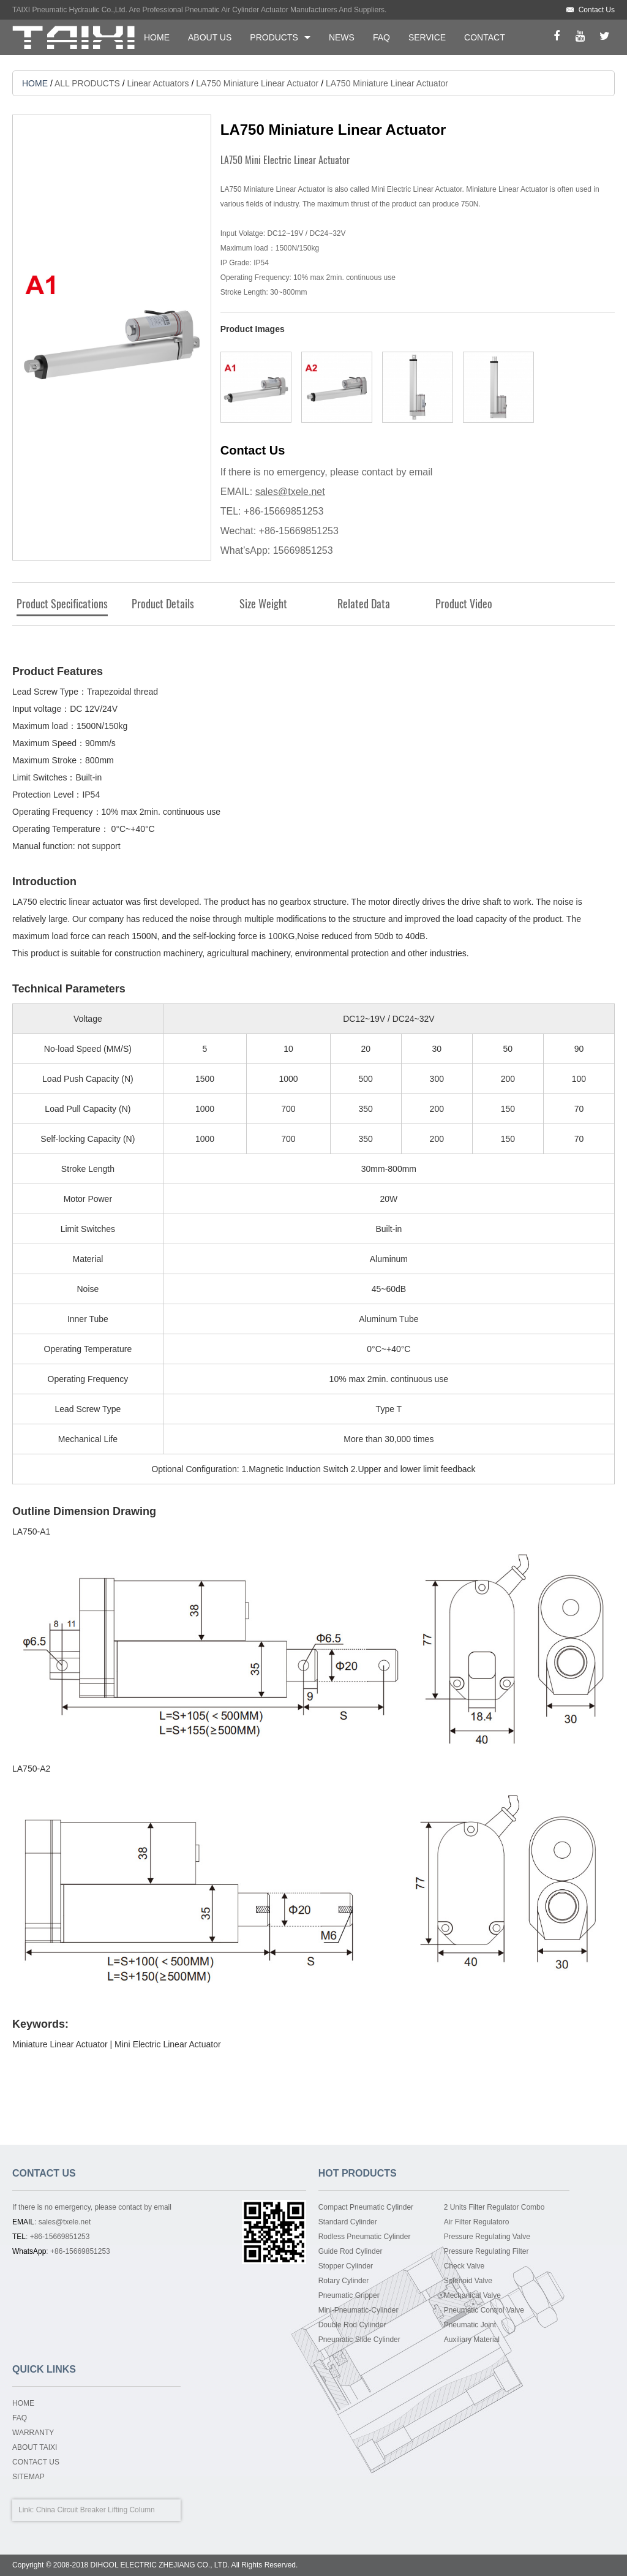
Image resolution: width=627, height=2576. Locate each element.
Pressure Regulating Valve (487, 2236)
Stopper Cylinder (345, 2266)
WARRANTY (33, 2432)
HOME (157, 37)
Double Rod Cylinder (352, 2325)
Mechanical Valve (472, 2295)
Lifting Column (131, 2510)
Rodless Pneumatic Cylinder (364, 2236)
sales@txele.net (290, 491)
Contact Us (597, 10)
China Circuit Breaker (71, 2510)
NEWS (342, 37)
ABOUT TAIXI (34, 2447)
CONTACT (484, 37)
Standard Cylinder (347, 2222)
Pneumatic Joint (470, 2325)
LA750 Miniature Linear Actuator (257, 83)
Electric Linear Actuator (177, 2044)
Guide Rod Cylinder (350, 2251)
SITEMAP (28, 2476)
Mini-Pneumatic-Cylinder (358, 2310)
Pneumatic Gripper (349, 2295)
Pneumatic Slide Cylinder (359, 2339)
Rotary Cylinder (343, 2280)
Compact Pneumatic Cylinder (365, 2207)
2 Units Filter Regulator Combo (494, 2207)
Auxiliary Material (472, 2339)
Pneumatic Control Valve (484, 2310)
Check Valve (464, 2266)
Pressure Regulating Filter (486, 2251)
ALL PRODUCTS (87, 83)
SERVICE (427, 37)
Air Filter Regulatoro (476, 2222)
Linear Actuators (158, 83)
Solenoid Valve (468, 2280)
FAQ (381, 37)
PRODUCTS (274, 37)
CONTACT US (35, 2462)
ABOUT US (209, 37)
